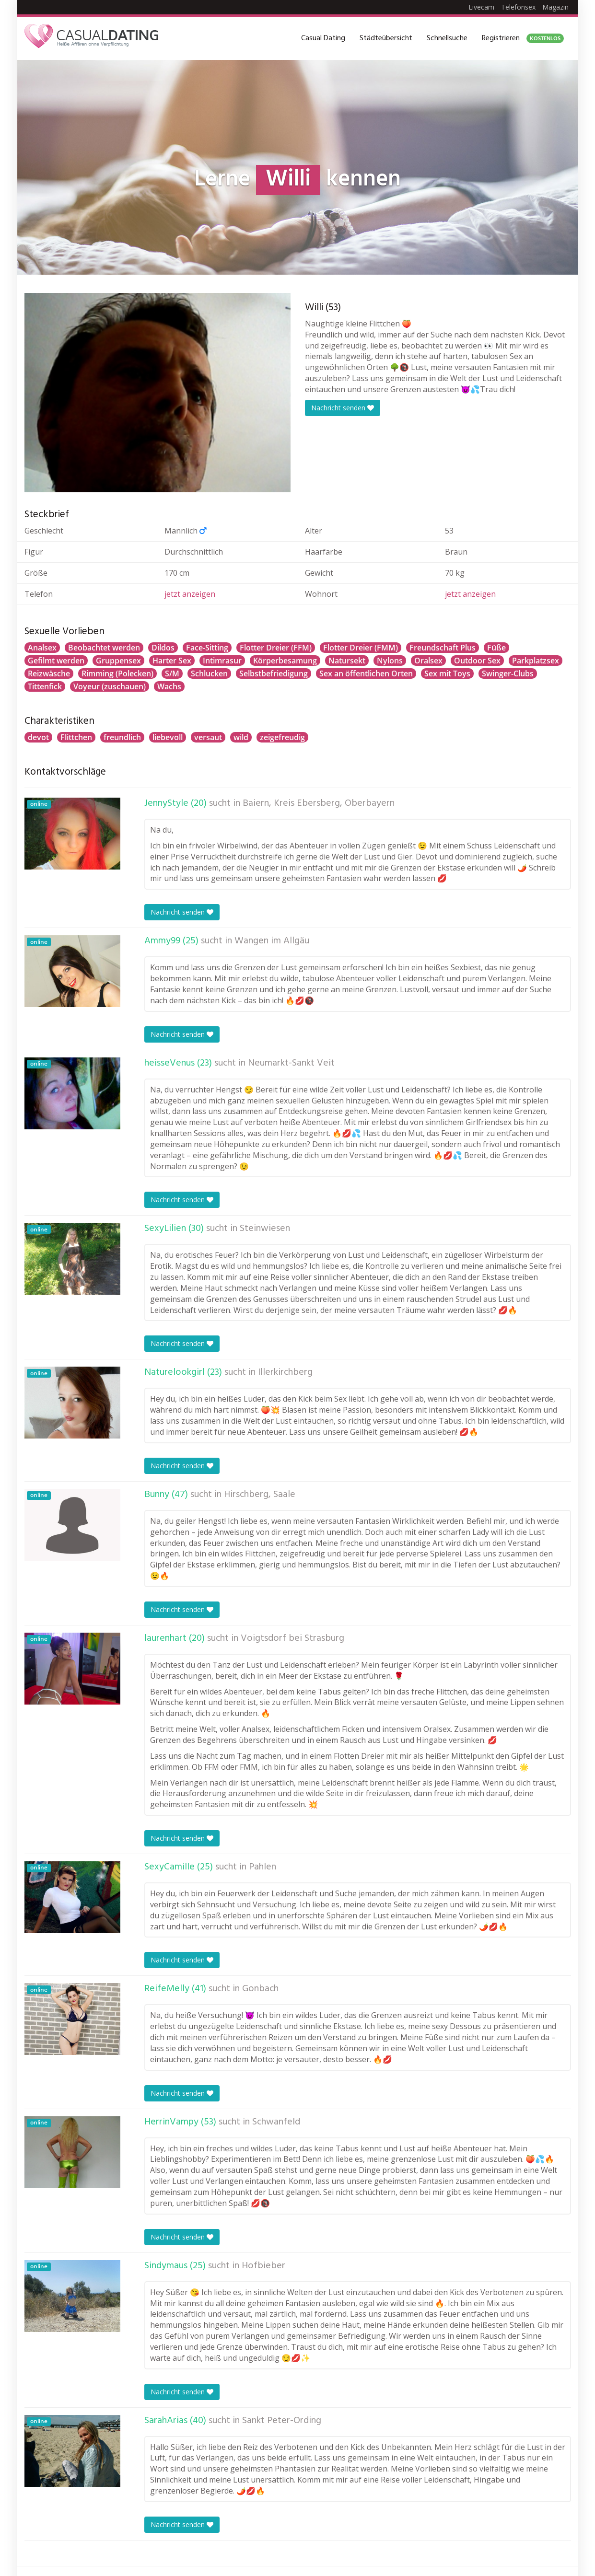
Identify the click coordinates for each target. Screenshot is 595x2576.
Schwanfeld (276, 2122)
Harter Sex (171, 660)
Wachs (169, 686)
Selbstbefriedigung (273, 673)
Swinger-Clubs (508, 673)
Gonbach (260, 1989)
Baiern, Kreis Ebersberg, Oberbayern (319, 803)
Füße (496, 647)
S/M (172, 673)
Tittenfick (45, 686)
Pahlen (262, 1867)
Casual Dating (323, 38)
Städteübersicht (386, 38)
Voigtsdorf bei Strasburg (292, 1638)
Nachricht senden (342, 407)
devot (38, 737)
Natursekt (346, 660)
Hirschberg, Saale (259, 1494)
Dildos (163, 647)
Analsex (42, 647)
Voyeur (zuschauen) (109, 686)
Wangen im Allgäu (271, 941)
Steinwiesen (265, 1228)
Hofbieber (263, 2266)
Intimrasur (222, 660)
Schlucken (209, 673)
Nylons (390, 660)
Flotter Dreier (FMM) (360, 647)
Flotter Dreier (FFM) (276, 647)
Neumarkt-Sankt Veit (291, 1063)
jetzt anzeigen (189, 594)
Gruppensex (118, 660)
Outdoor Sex (477, 660)
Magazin (555, 7)
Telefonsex (518, 7)
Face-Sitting (207, 647)
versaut (208, 737)
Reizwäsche (49, 673)
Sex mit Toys (447, 673)
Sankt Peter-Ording (281, 2420)
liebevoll (167, 737)
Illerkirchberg (285, 1372)
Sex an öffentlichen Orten (366, 673)
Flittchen (76, 737)
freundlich (122, 737)
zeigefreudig (282, 737)
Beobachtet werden (104, 647)
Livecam (481, 7)
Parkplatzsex (535, 660)
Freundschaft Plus (442, 647)
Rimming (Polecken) (117, 673)
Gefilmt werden (56, 660)
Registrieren (523, 38)
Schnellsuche (447, 38)
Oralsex (428, 660)
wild (240, 737)
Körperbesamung (285, 660)
